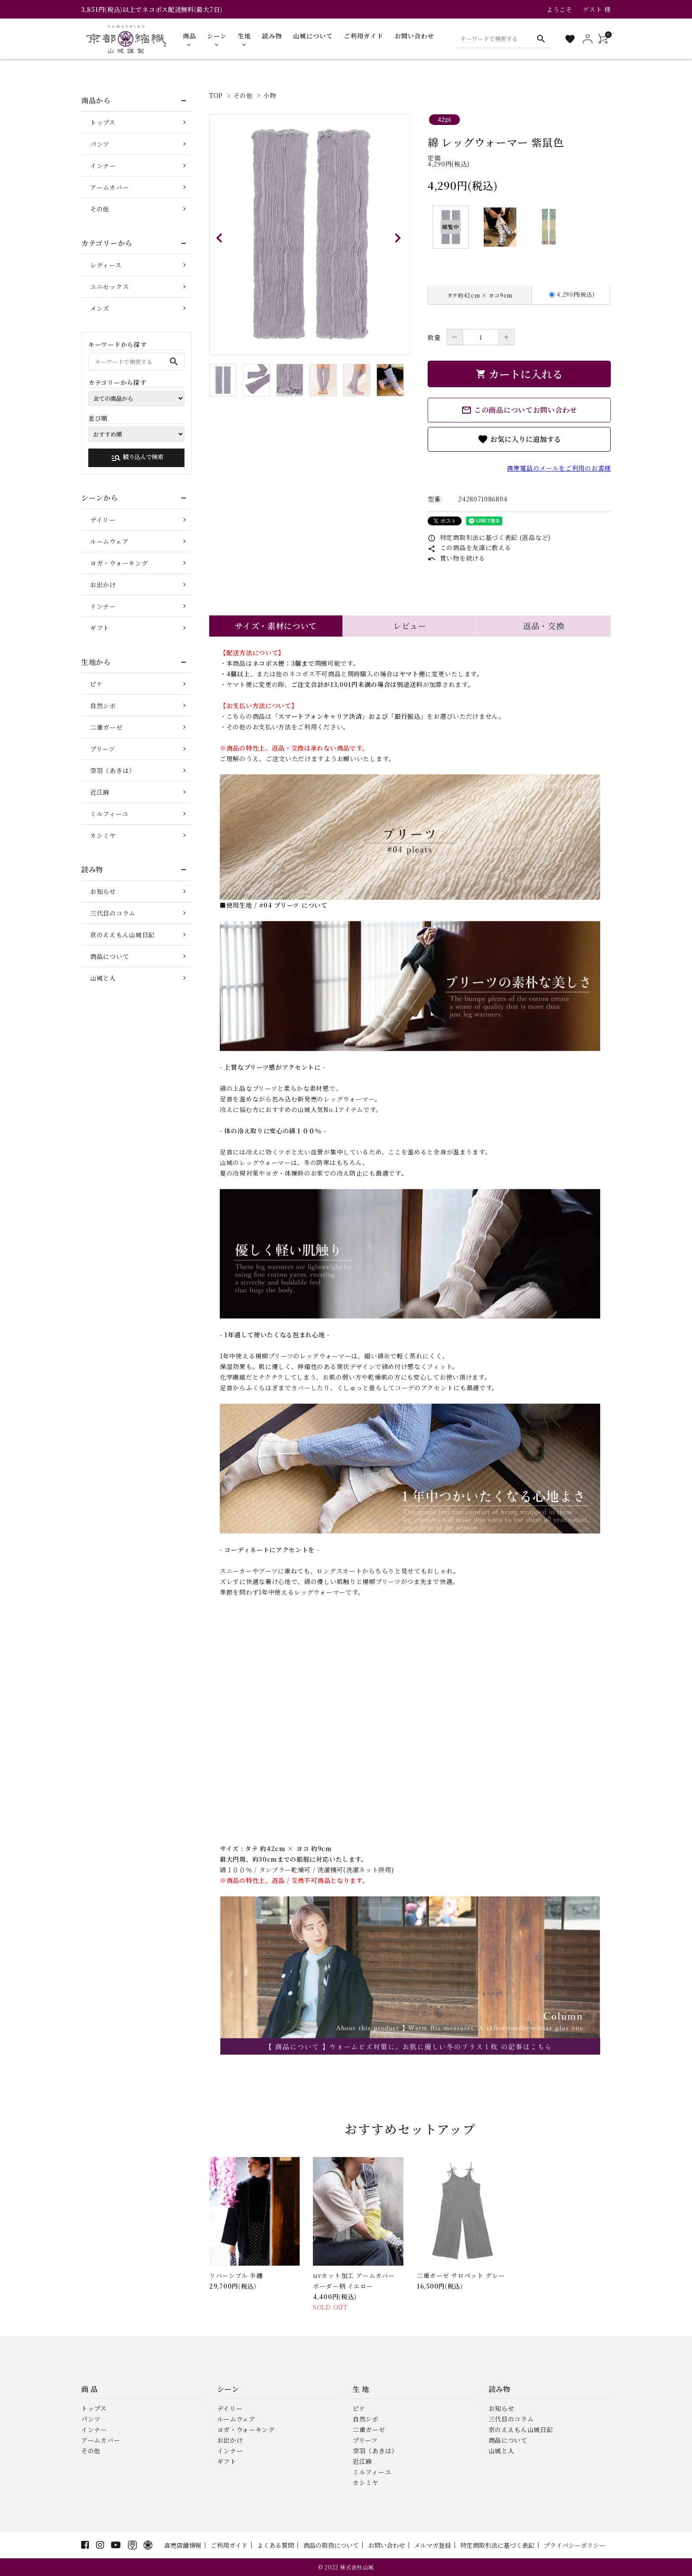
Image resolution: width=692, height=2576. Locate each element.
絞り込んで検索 (137, 458)
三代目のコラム (112, 913)
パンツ (99, 144)
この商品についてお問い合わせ (519, 410)
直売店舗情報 (182, 2545)
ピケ (96, 683)
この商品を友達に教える (469, 547)
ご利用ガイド (229, 2545)
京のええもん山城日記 (122, 934)
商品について (109, 956)
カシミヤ (103, 835)
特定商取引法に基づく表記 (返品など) (489, 537)
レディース (106, 264)
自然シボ (103, 705)
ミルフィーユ (109, 813)
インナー (103, 165)
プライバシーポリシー (575, 2545)
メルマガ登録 (432, 2545)
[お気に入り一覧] (570, 39)
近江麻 (99, 792)
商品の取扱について (331, 2545)
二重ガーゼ (106, 727)
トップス (103, 122)
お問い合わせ (386, 2545)
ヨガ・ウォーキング (119, 562)
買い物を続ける (456, 558)
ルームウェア (109, 541)
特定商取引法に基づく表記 (497, 2545)
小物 (269, 95)
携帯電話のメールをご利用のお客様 (559, 468)
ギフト (99, 627)
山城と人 (103, 977)
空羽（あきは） (112, 770)
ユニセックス (109, 286)
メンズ (99, 308)
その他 (243, 95)
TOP (216, 95)
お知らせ (103, 891)
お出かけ (103, 584)
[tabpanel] (309, 234)
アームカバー (109, 187)
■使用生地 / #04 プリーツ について (273, 905)
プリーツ (102, 748)
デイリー (103, 519)
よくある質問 (275, 2545)
